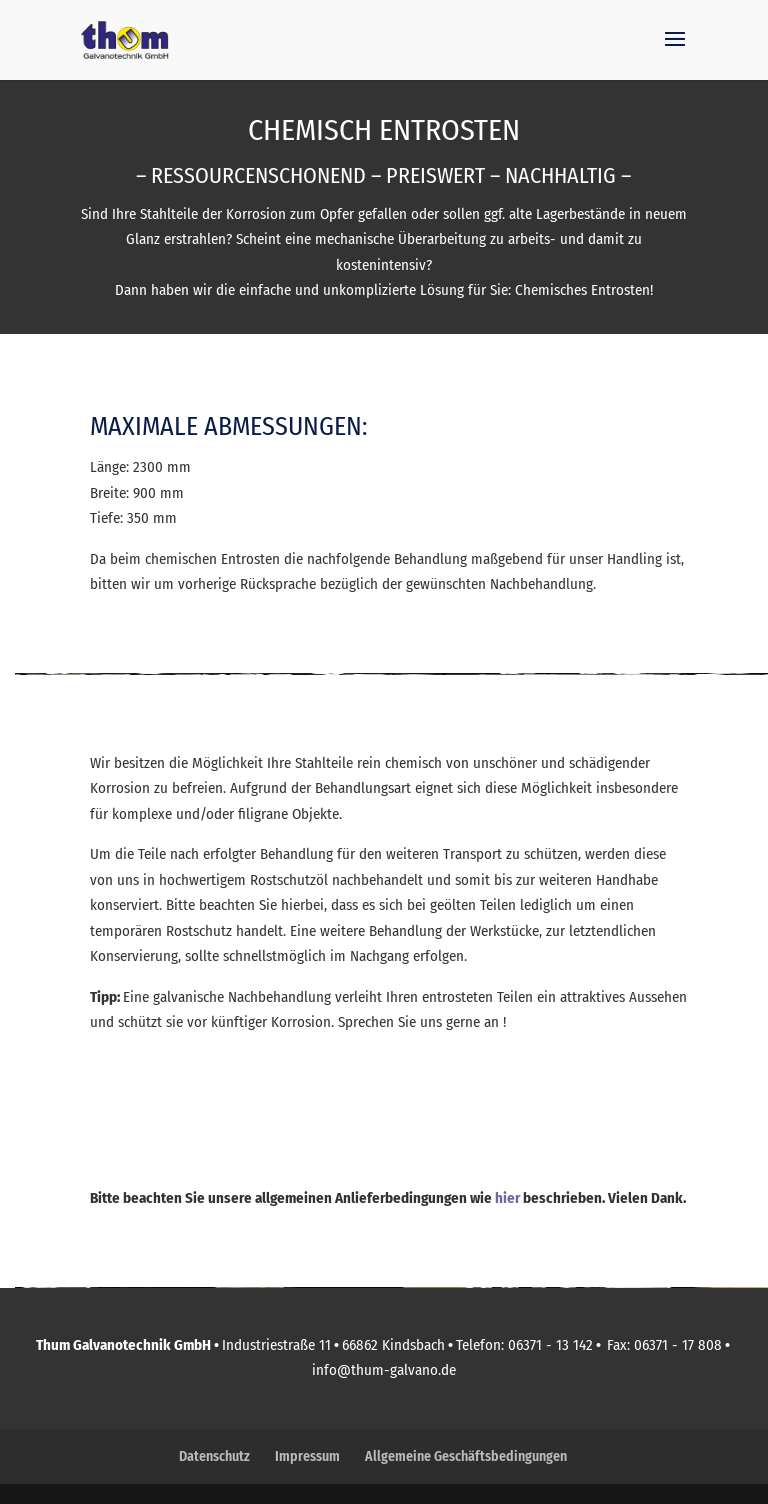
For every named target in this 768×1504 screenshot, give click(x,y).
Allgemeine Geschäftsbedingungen (466, 1456)
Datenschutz (214, 1456)
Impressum (307, 1456)
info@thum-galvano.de (384, 1370)
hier (507, 1198)
